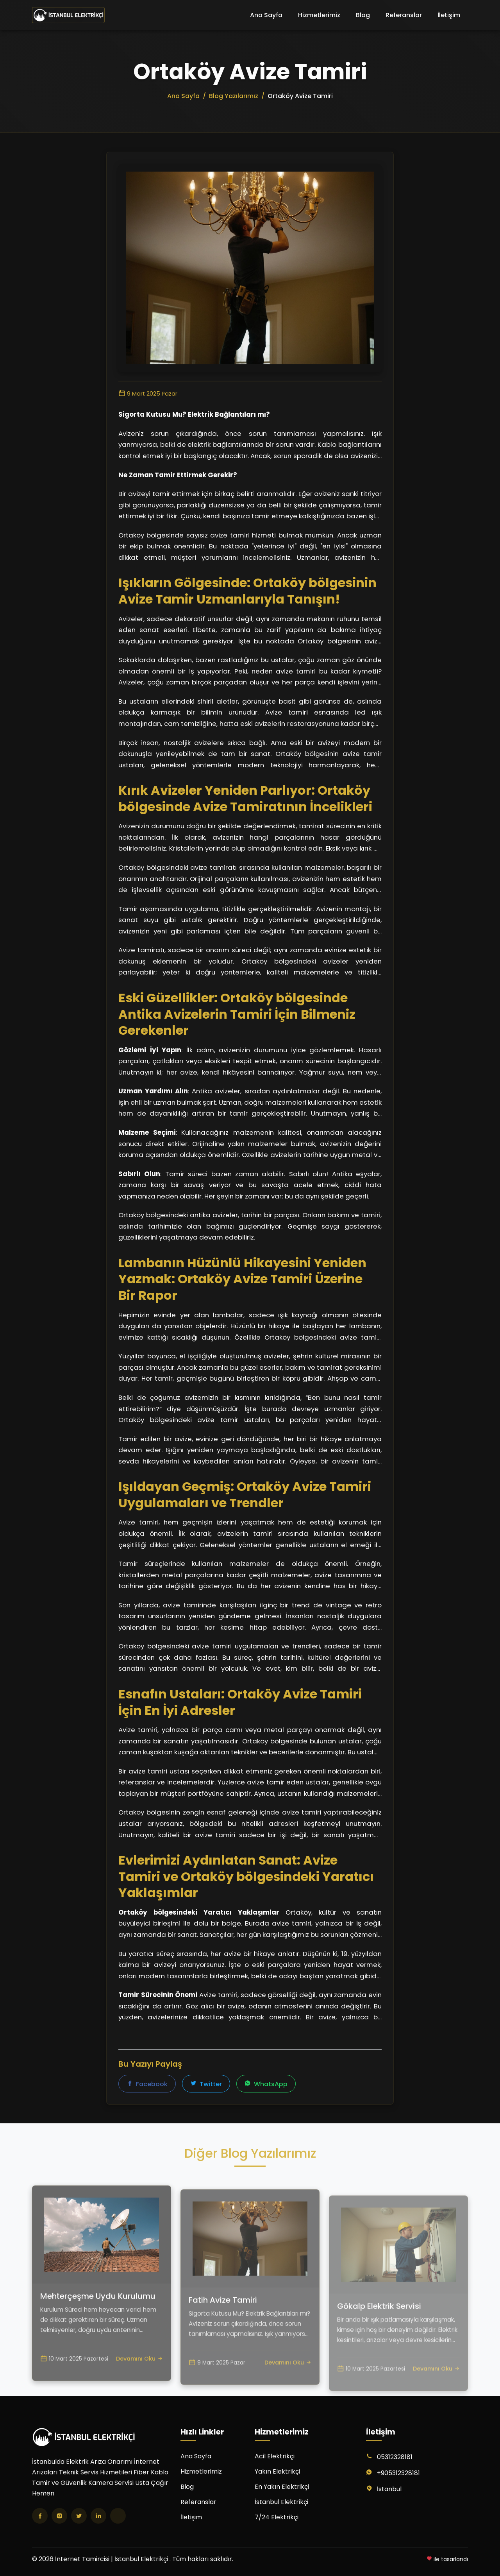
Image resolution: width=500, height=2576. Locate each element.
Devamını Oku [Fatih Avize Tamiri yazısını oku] (287, 2391)
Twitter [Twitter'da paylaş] (206, 2084)
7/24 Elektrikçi (276, 2517)
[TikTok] (118, 2516)
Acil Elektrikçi (275, 2456)
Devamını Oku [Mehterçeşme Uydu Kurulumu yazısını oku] (139, 2381)
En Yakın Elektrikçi (282, 2486)
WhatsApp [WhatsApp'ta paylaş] (266, 2084)
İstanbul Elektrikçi (281, 2501)
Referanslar (404, 15)
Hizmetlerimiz (319, 15)
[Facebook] (40, 2516)
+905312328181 (398, 2473)
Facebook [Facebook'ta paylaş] (147, 2084)
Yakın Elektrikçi (277, 2471)
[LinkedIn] (98, 2516)
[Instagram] (59, 2516)
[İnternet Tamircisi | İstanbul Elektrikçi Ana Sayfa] (68, 15)
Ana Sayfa (266, 15)
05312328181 (394, 2456)
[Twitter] (79, 2516)
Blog (363, 15)
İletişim (449, 15)
